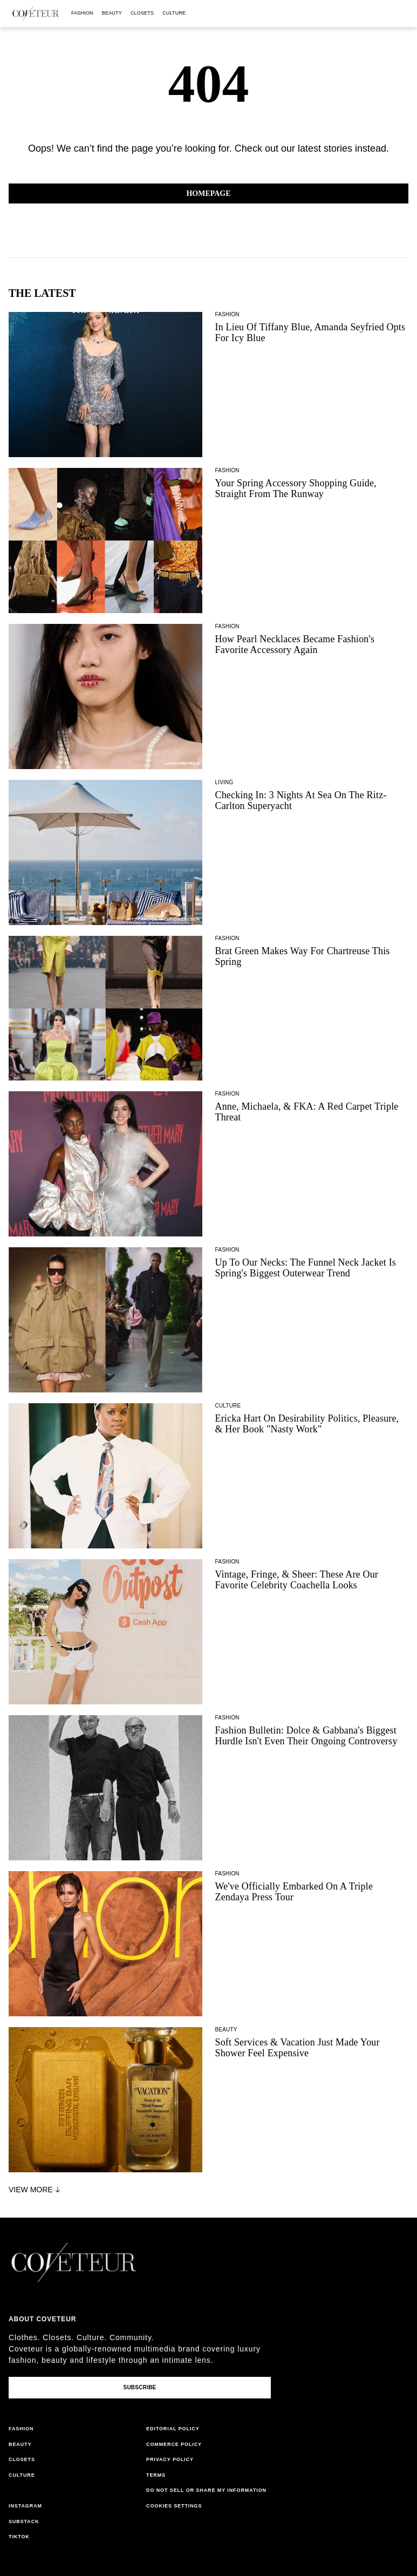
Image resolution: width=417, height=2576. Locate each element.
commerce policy (174, 2444)
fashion (82, 13)
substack (24, 2521)
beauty (112, 13)
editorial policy (173, 2428)
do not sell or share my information (206, 2490)
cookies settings (174, 2506)
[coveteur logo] (36, 13)
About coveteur (42, 2319)
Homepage (208, 193)
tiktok (19, 2536)
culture (174, 13)
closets (142, 13)
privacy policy (170, 2459)
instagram (25, 2506)
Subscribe (139, 2387)
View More (36, 2189)
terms (156, 2475)
